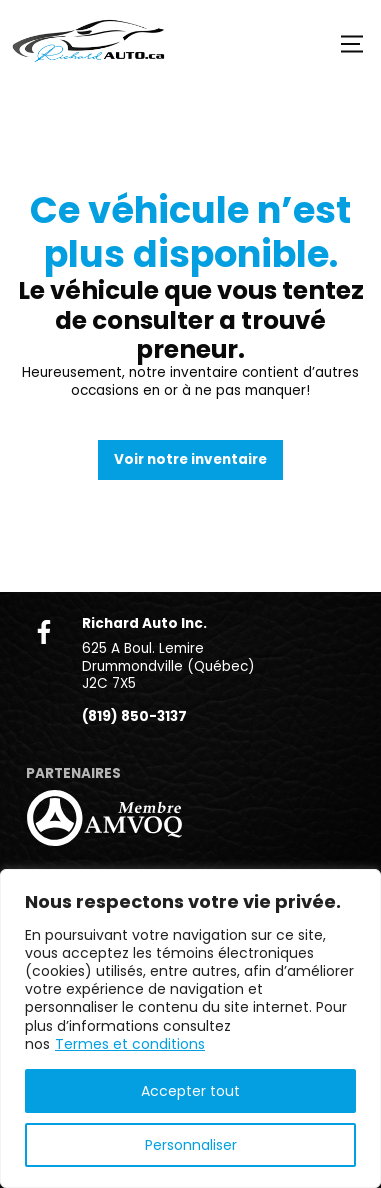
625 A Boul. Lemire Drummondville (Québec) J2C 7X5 (168, 666)
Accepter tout (190, 1091)
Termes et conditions (130, 1044)
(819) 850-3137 (134, 717)
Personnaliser (191, 1145)
